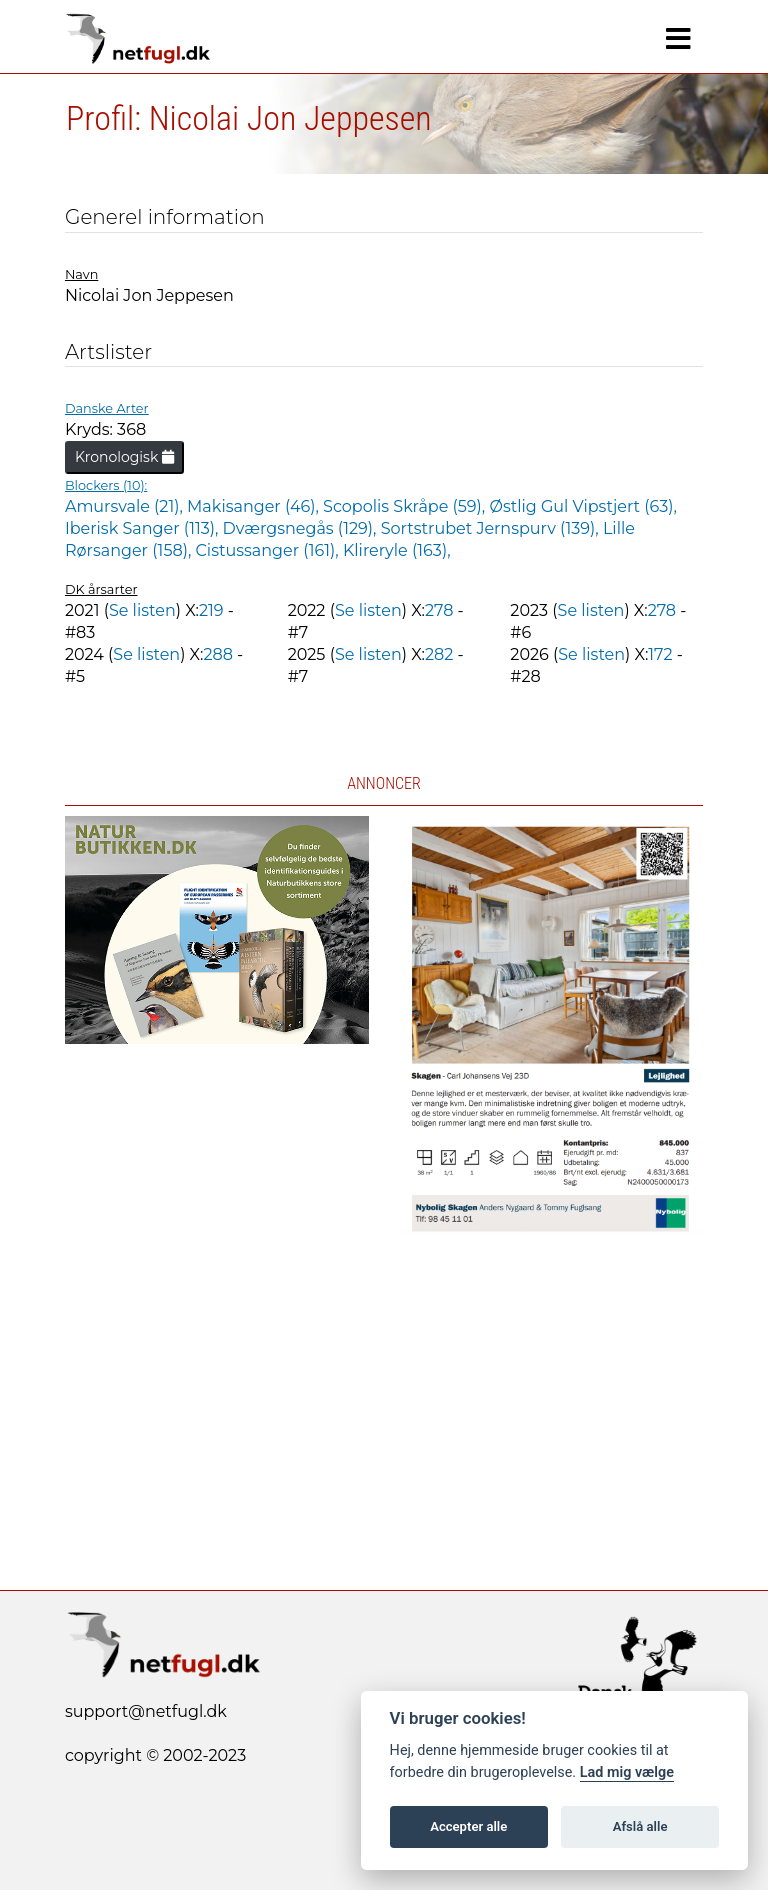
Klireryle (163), (397, 550)
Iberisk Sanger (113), (144, 528)
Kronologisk (124, 457)
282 (439, 654)
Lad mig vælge (627, 1772)
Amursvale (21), (126, 506)
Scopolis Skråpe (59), (406, 506)
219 (211, 610)
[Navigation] (678, 39)
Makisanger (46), (255, 506)
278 (439, 610)
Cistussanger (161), (269, 550)
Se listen (142, 610)
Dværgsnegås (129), (302, 528)
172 (660, 654)
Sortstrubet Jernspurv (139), (492, 528)
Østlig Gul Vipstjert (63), (583, 506)
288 (218, 654)
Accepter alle (468, 1826)
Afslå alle (640, 1826)
